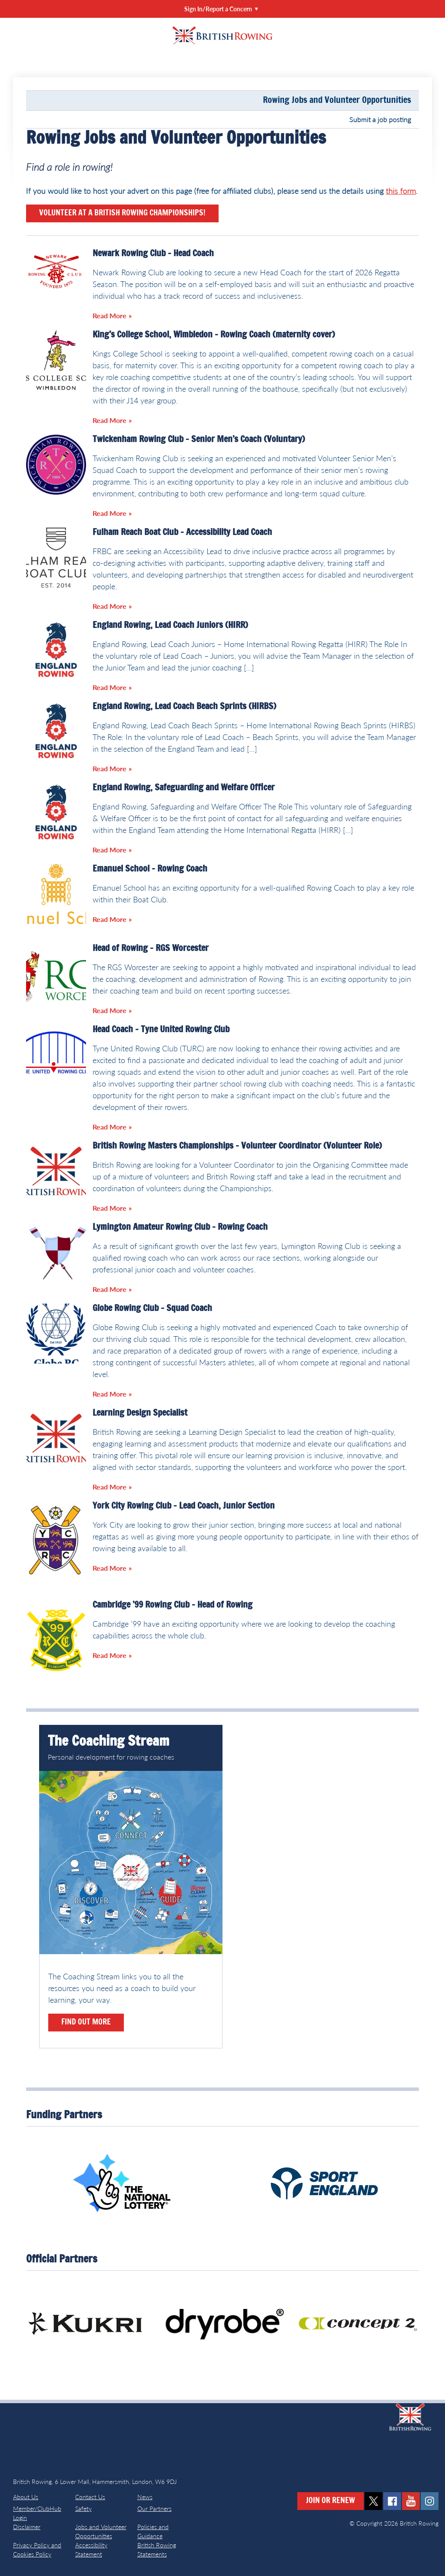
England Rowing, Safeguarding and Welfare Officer (184, 787)
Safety (83, 2508)
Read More (109, 315)
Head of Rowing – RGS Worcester (151, 948)
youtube (411, 2501)
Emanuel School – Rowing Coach (150, 869)
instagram (429, 2501)
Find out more (86, 2022)
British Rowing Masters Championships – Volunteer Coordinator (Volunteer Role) (237, 1146)
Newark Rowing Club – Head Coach (153, 253)
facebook (392, 2501)
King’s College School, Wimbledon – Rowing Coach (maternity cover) (214, 334)
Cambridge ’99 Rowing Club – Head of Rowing (172, 1605)
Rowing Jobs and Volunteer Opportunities (337, 100)
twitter (373, 2501)
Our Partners (154, 2508)
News (145, 2496)
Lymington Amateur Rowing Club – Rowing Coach (180, 1227)
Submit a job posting (380, 119)
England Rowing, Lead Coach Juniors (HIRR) (170, 625)
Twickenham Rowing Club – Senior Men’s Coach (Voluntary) (199, 439)
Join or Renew (330, 2501)
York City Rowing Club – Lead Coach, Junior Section (184, 1506)
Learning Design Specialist (140, 1413)
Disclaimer (26, 2526)
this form (401, 190)
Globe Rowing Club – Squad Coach (152, 1308)
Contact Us (90, 2496)
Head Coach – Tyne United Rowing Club (161, 1029)
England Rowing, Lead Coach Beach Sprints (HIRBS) (184, 706)
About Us (25, 2496)
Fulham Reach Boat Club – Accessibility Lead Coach (182, 532)
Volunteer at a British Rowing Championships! (122, 213)
